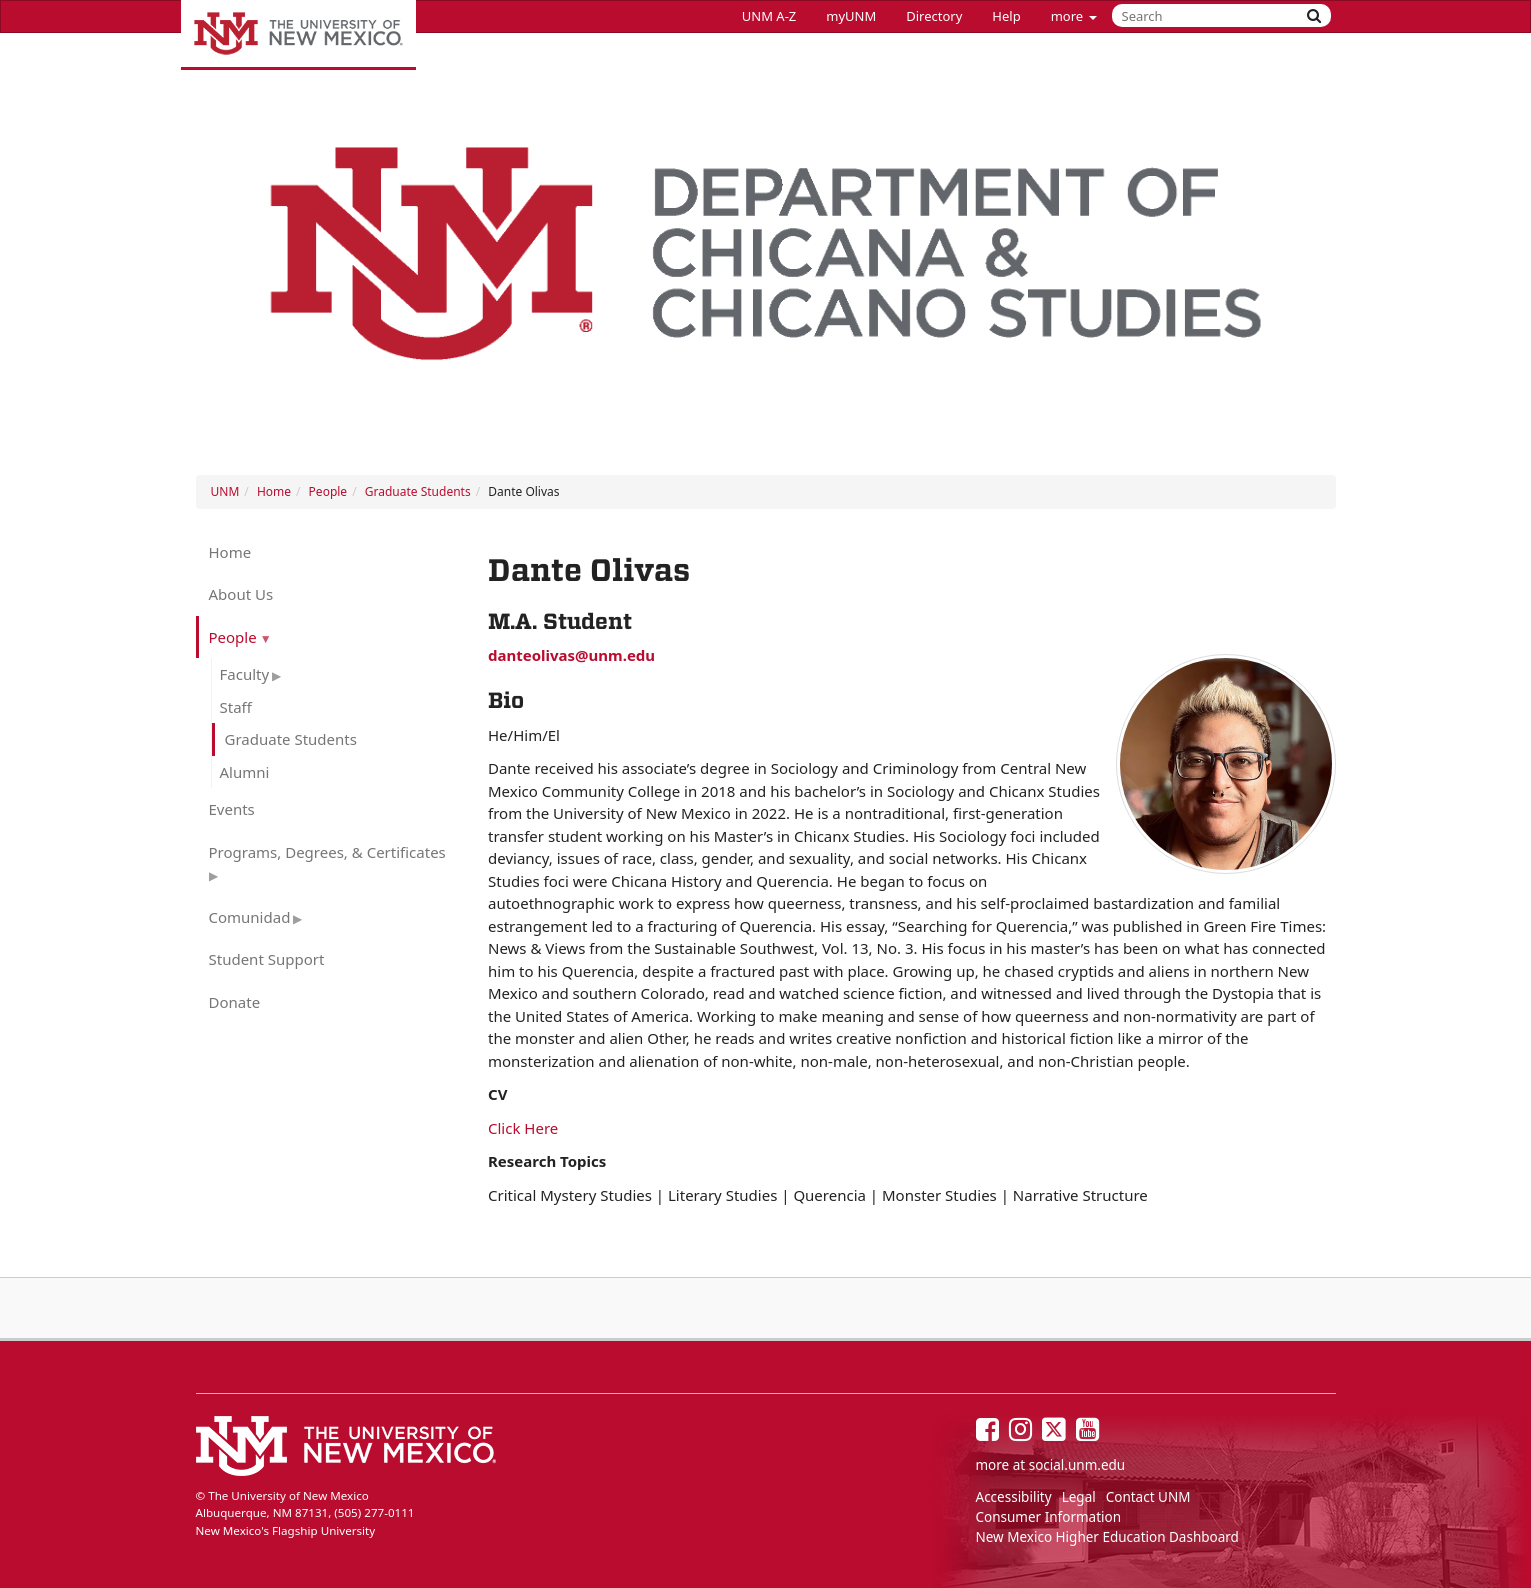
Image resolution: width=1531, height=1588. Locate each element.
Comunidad (250, 917)
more (1074, 16)
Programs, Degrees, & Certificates (327, 852)
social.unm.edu (1077, 1465)
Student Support (267, 959)
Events (232, 809)
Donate (235, 1002)
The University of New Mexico (298, 35)
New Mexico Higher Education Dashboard (1107, 1537)
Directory (934, 16)
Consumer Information (1049, 1517)
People (328, 491)
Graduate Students (418, 491)
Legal (1079, 1497)
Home (274, 491)
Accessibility (1014, 1497)
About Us (241, 594)
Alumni (245, 772)
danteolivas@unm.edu (571, 655)
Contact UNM (1148, 1497)
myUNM (851, 16)
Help (1006, 16)
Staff (236, 707)
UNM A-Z (769, 16)
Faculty (245, 674)
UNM (225, 491)
